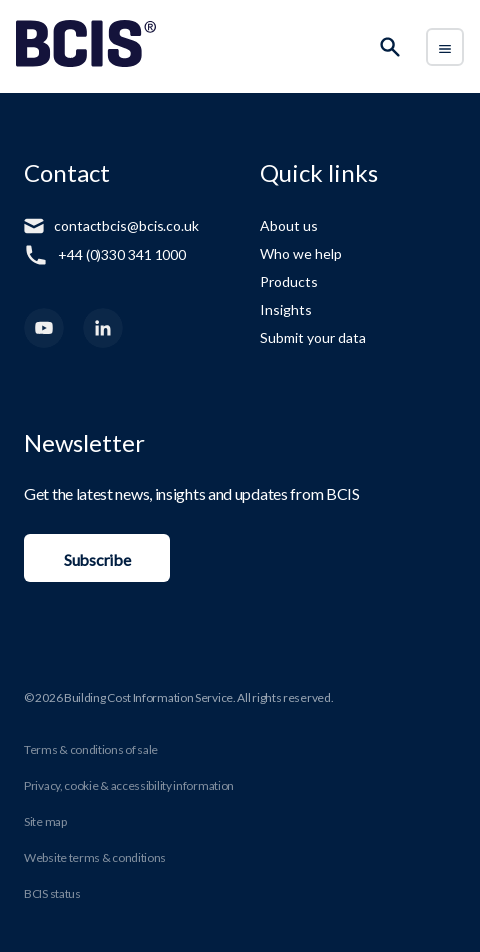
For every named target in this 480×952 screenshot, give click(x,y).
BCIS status (52, 893)
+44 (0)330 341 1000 (122, 254)
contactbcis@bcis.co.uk (126, 225)
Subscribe (97, 559)
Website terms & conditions (95, 857)
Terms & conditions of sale (91, 749)
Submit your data (313, 337)
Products (289, 281)
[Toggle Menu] (445, 47)
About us (289, 225)
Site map (45, 821)
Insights (286, 309)
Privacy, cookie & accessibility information (129, 785)
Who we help (301, 253)
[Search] (390, 47)
